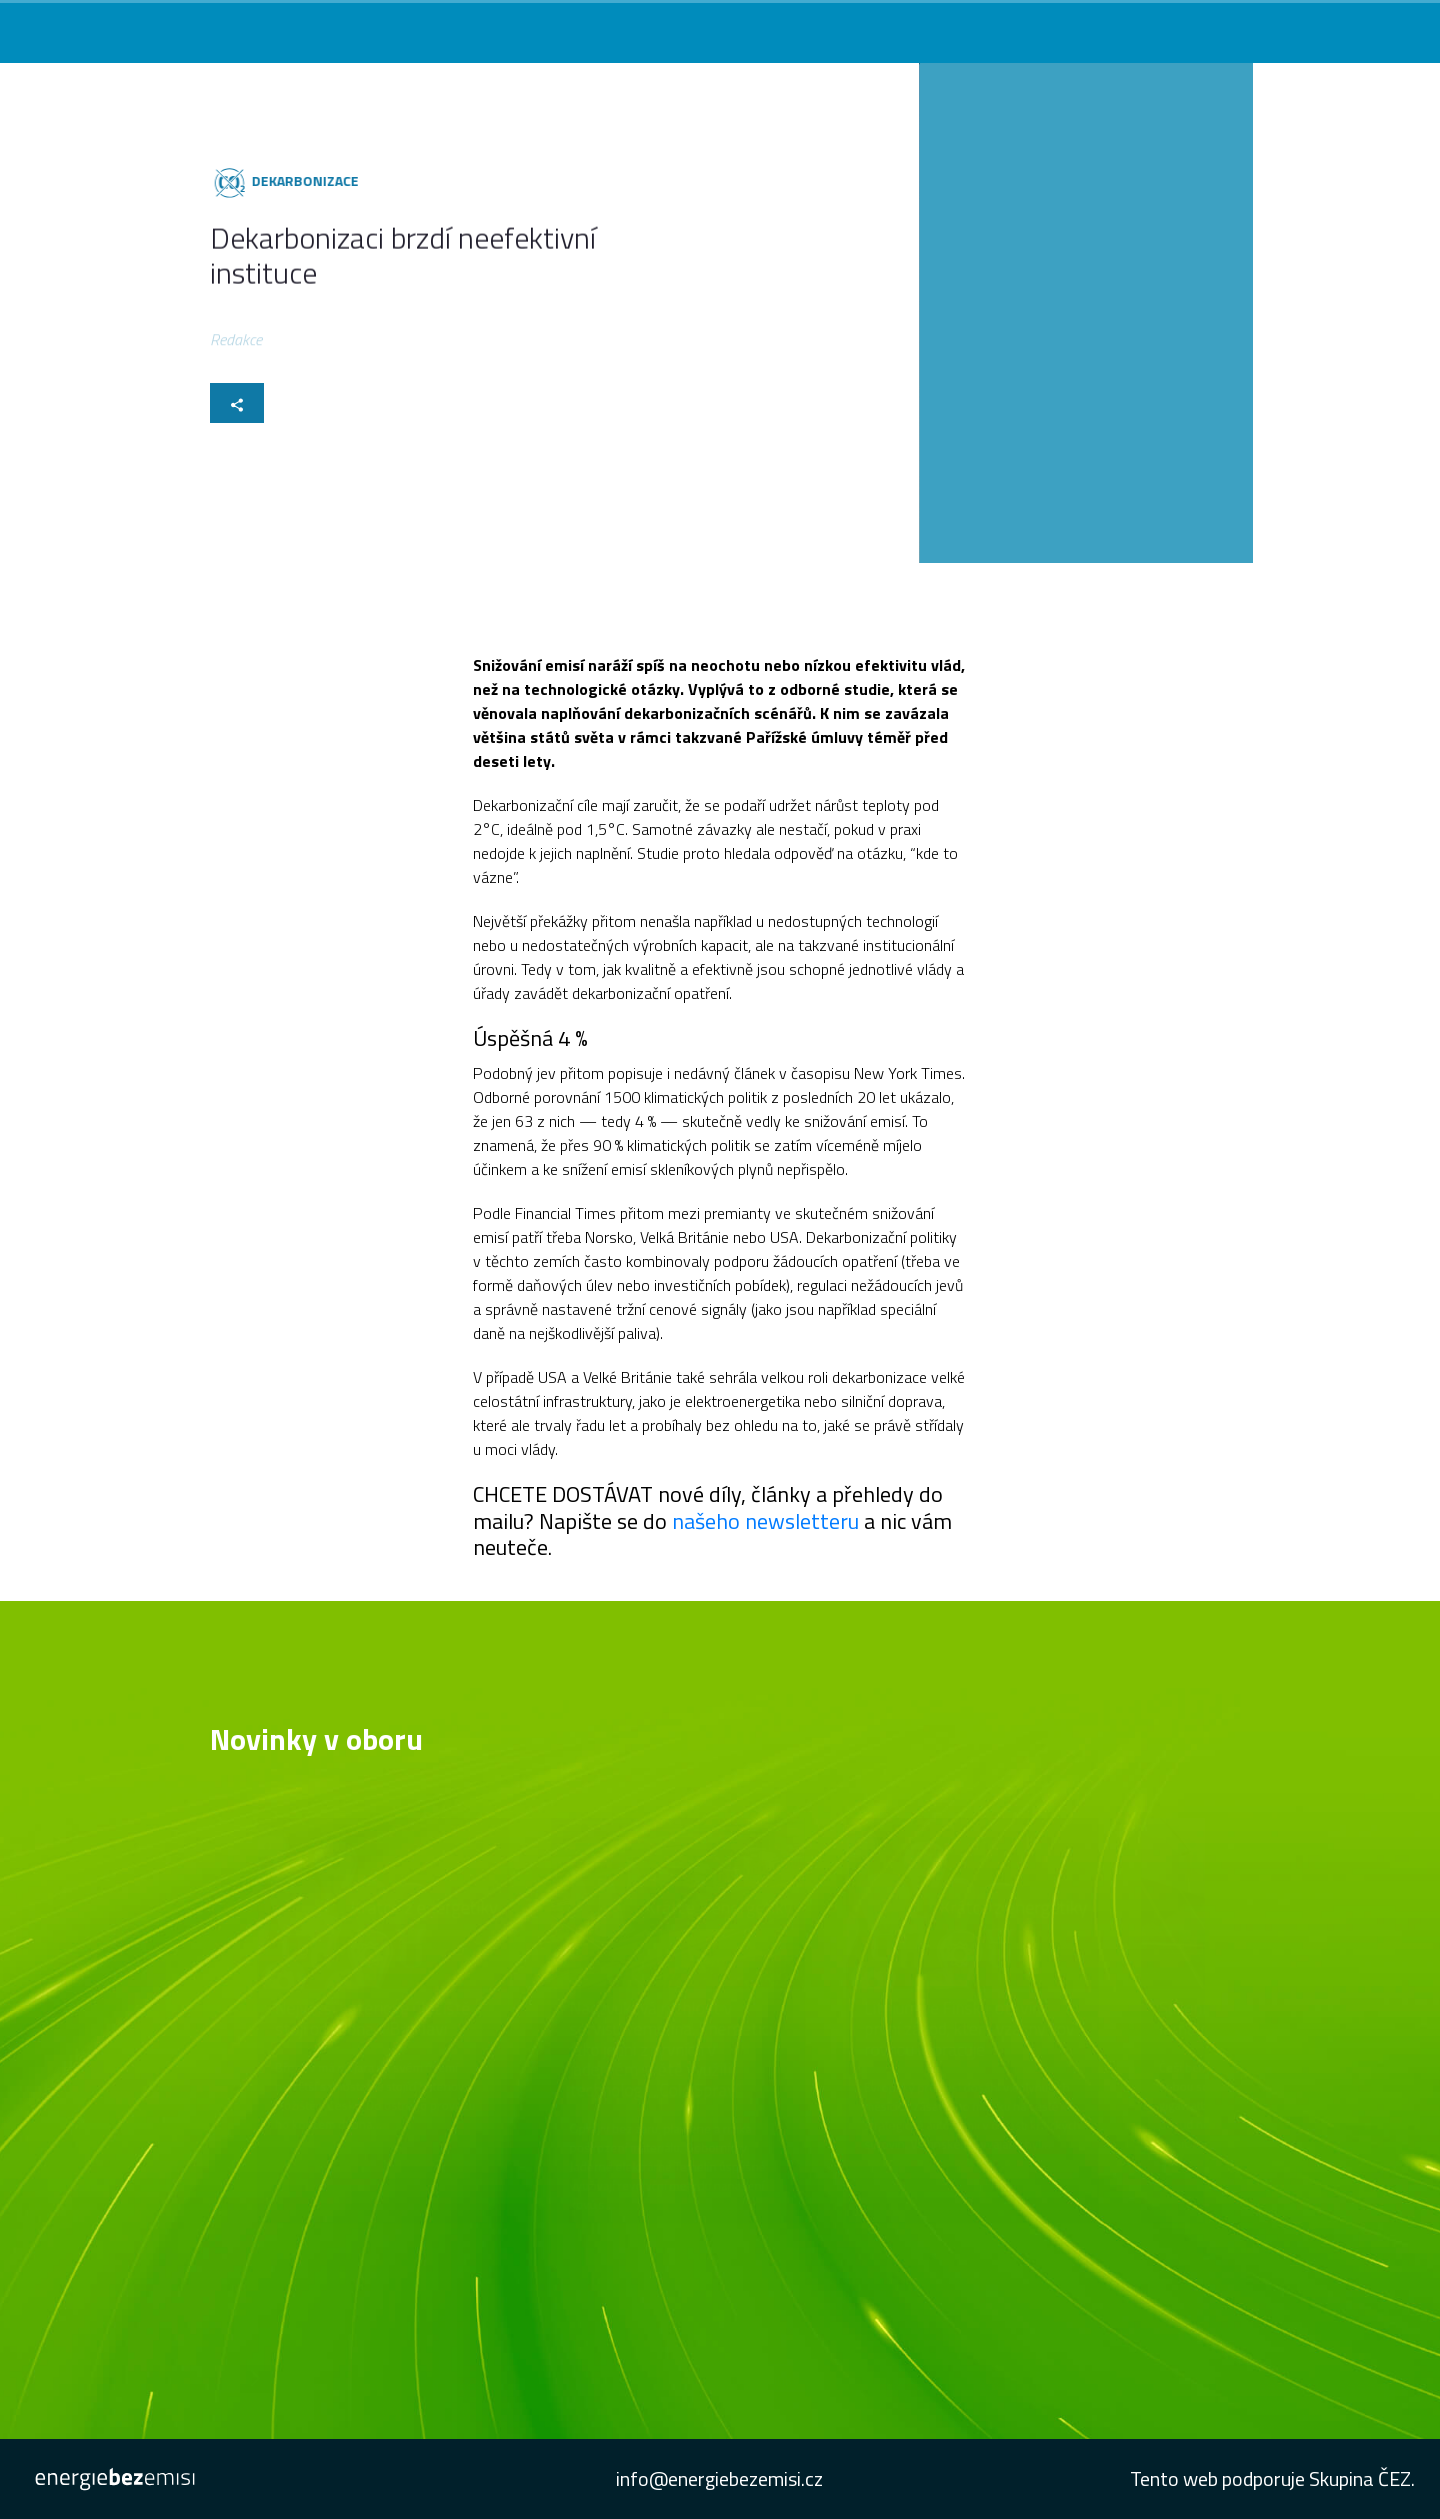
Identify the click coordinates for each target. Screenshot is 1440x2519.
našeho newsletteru (765, 1521)
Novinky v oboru (831, 27)
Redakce (236, 342)
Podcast (1027, 27)
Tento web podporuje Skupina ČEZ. (1272, 2478)
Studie (1189, 27)
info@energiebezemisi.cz (719, 2478)
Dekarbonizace (302, 180)
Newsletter (1110, 27)
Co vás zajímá (716, 27)
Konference (941, 27)
